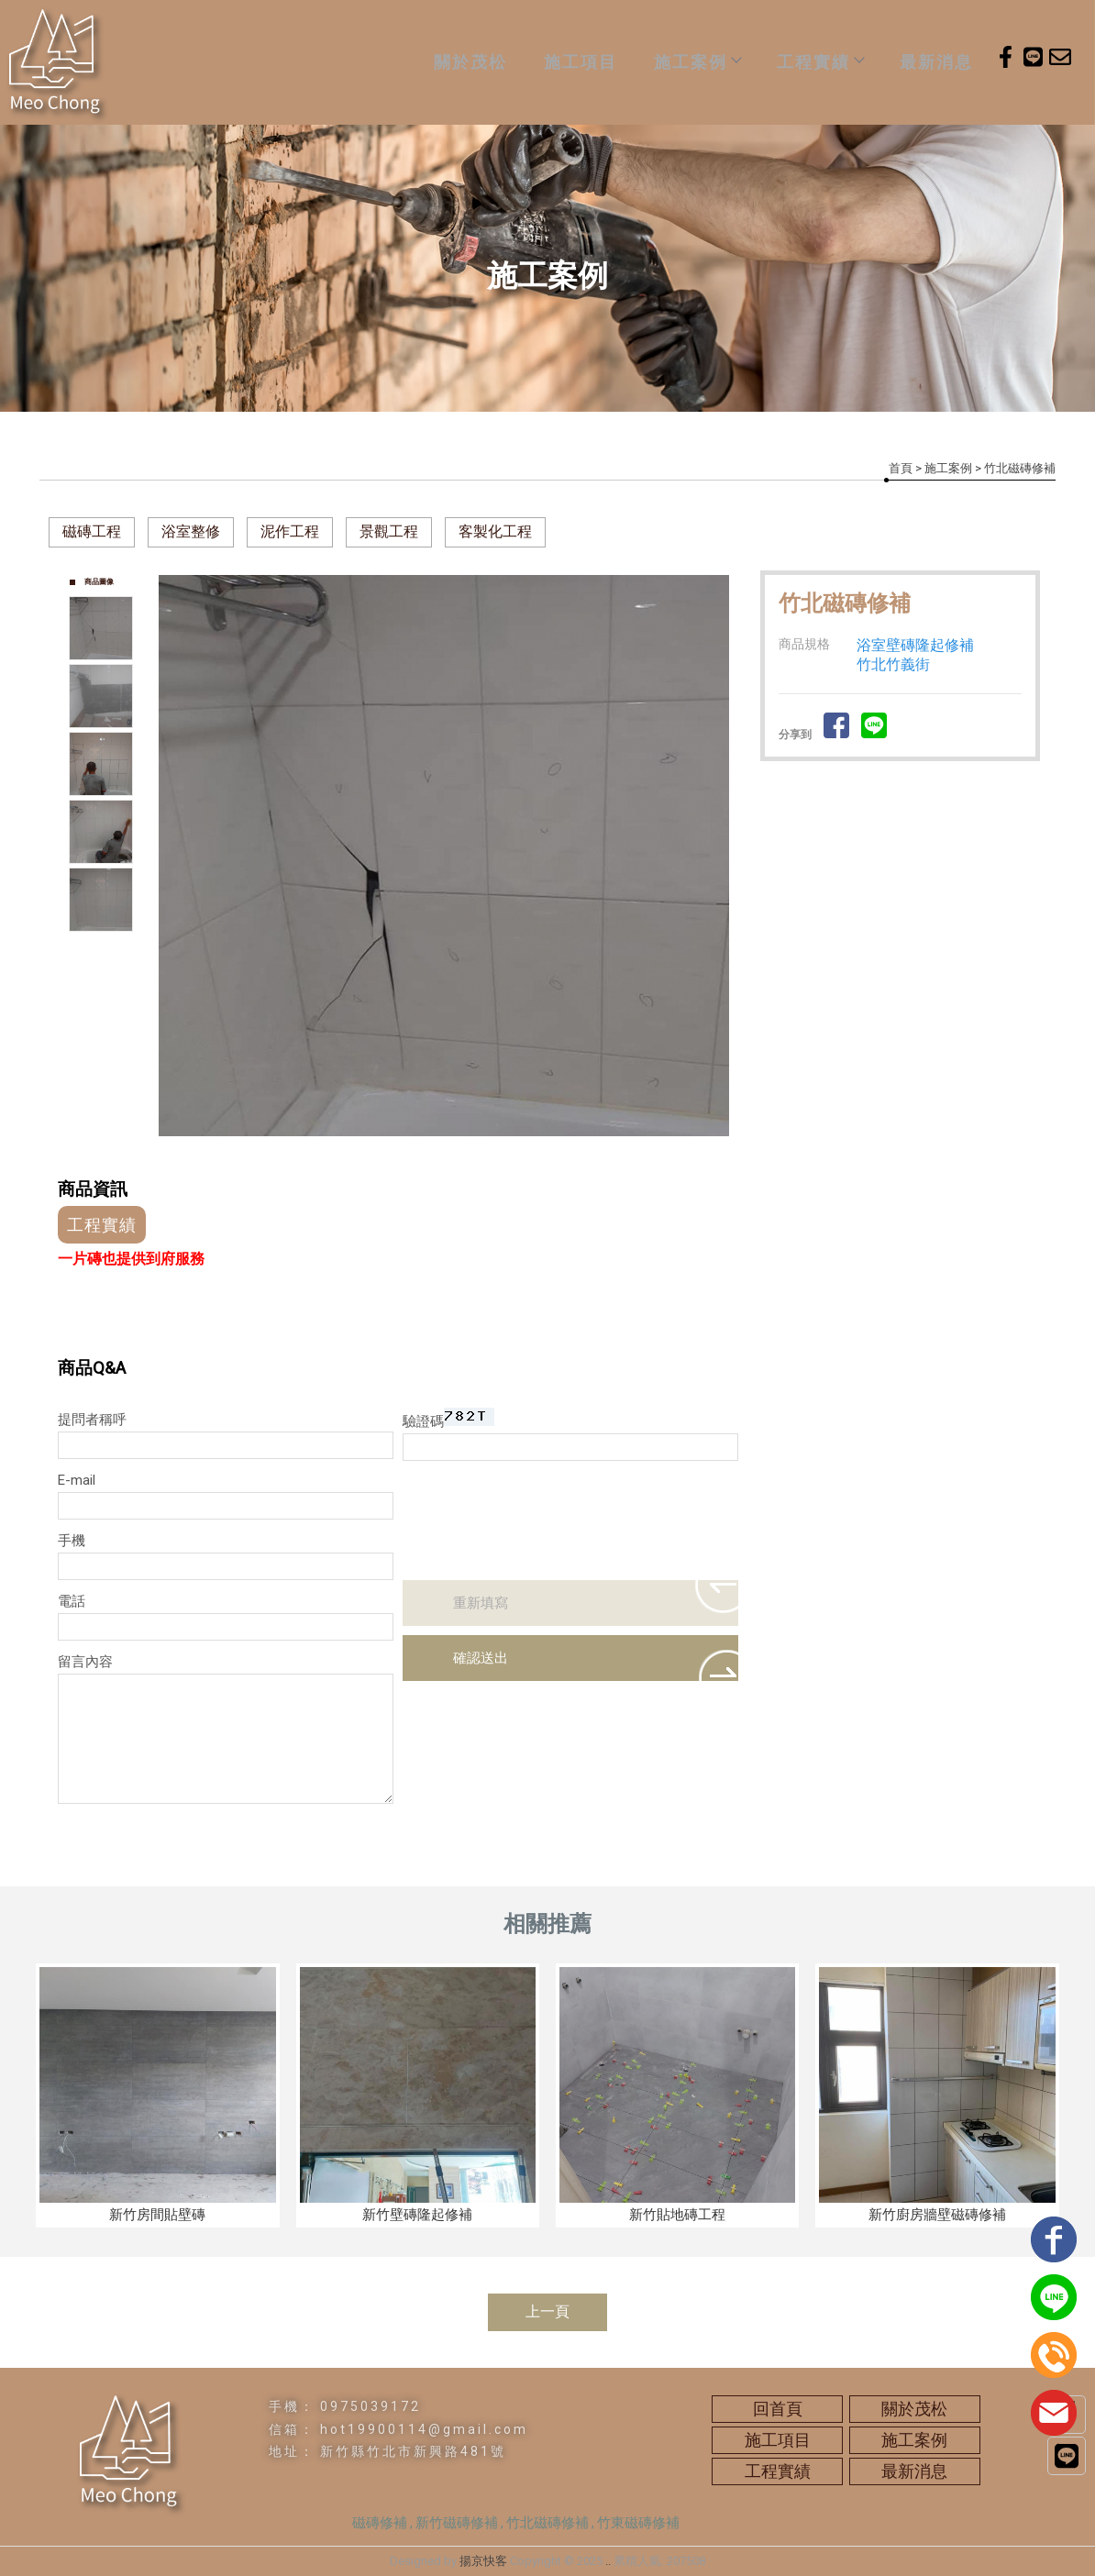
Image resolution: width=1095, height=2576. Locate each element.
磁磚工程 (91, 531)
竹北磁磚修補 (547, 2523)
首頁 (900, 468)
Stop (465, 1156)
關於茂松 (470, 62)
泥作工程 (289, 531)
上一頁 (547, 2311)
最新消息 (936, 62)
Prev (173, 855)
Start (451, 1156)
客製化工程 (495, 531)
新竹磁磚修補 (456, 2523)
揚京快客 (483, 2561)
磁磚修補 (379, 2523)
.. (608, 2561)
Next (723, 855)
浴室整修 (190, 531)
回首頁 (777, 2408)
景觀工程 (388, 531)
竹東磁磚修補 (638, 2523)
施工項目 (580, 62)
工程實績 (820, 62)
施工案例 (697, 62)
